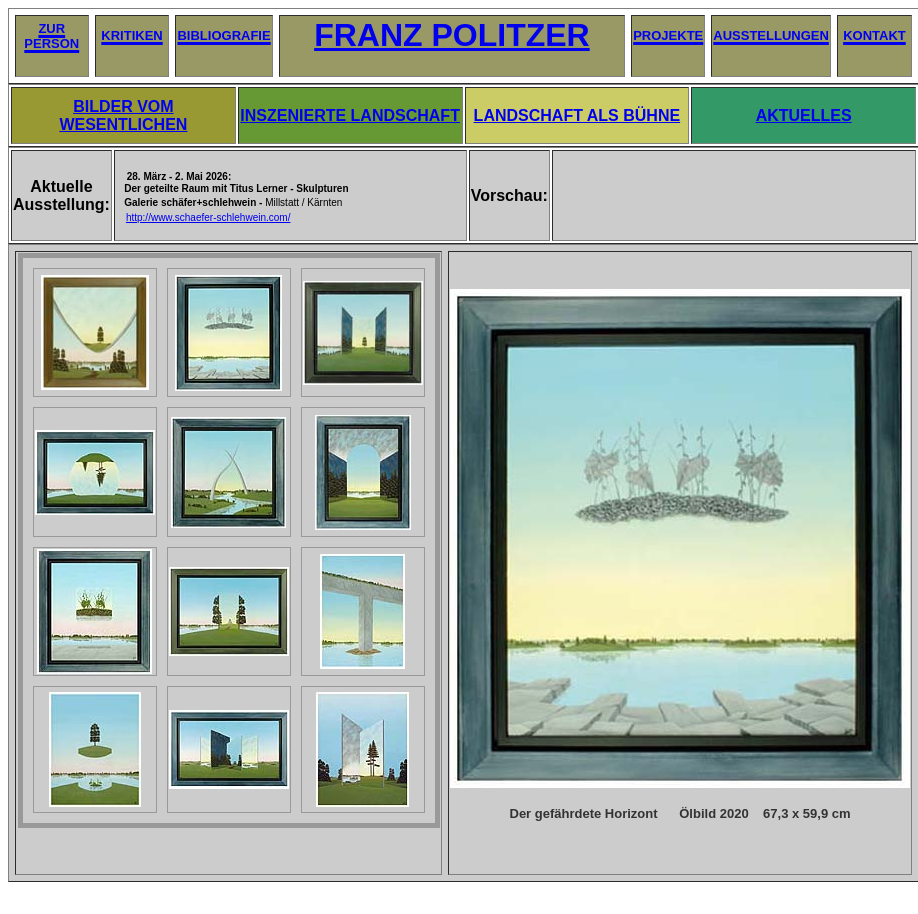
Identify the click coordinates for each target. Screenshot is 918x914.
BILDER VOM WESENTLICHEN (123, 115)
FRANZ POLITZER (452, 35)
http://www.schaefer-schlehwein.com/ (208, 217)
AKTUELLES (804, 115)
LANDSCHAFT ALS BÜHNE (577, 115)
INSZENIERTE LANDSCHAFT (350, 115)
